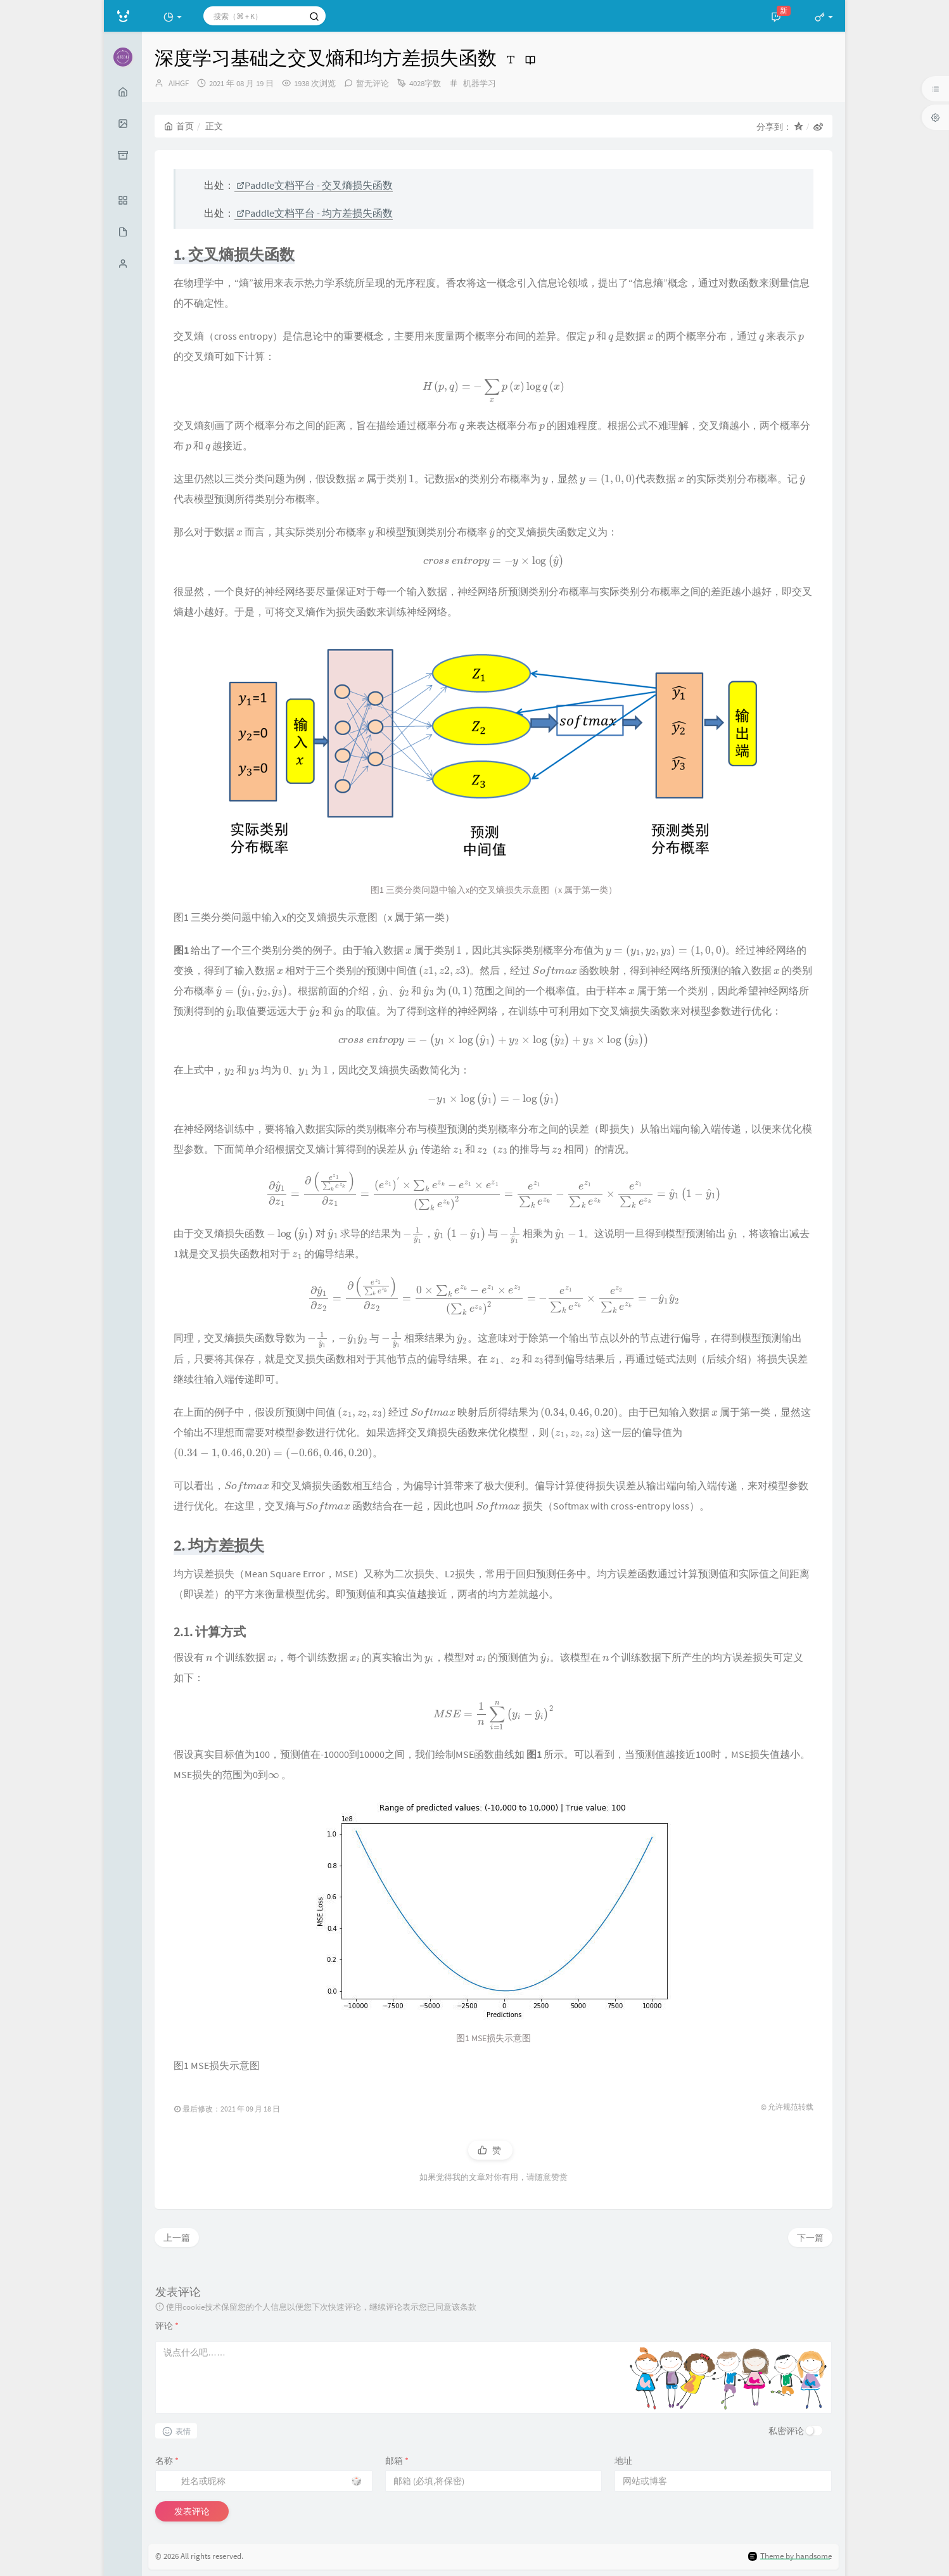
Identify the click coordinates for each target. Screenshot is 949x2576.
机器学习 (479, 83)
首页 (179, 126)
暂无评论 (372, 83)
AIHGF (179, 83)
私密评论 (786, 2431)
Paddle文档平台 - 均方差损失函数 (314, 213)
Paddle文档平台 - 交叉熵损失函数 (314, 185)
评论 (167, 2325)
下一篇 (810, 2237)
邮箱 (397, 2460)
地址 (623, 2460)
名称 (167, 2460)
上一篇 (176, 2237)
